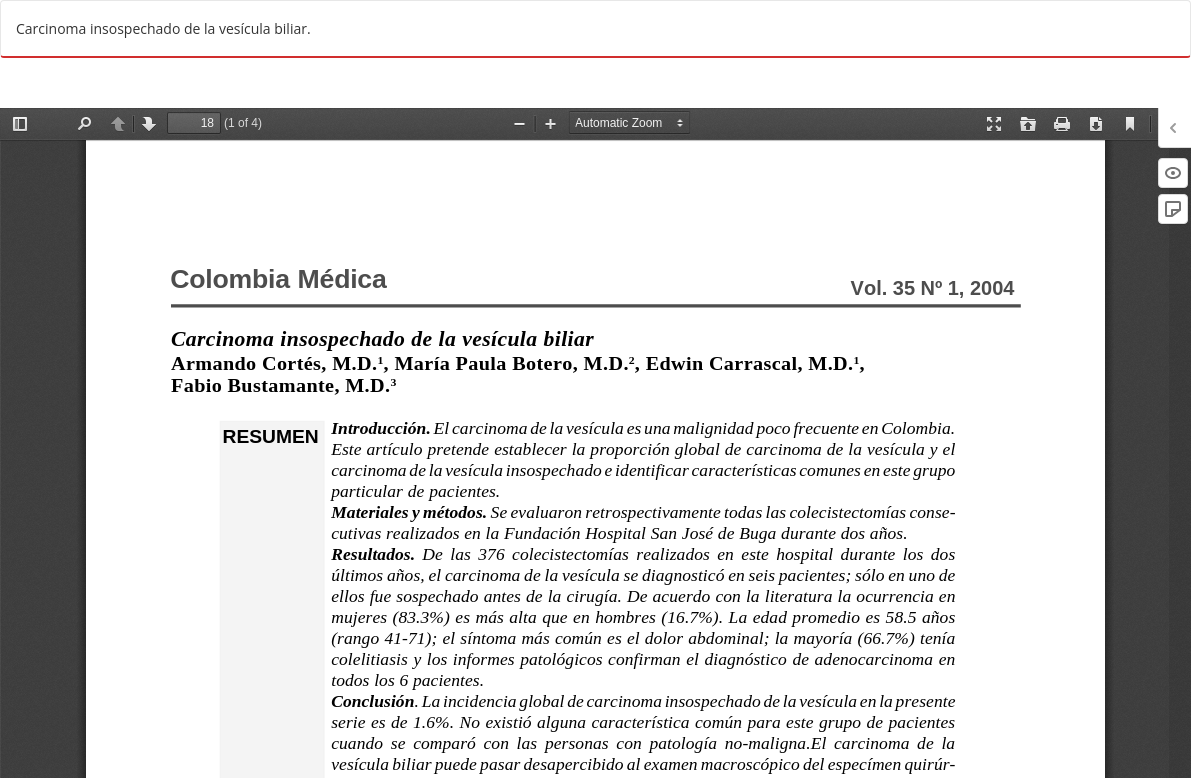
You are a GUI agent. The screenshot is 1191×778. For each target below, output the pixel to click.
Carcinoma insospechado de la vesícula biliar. (163, 28)
